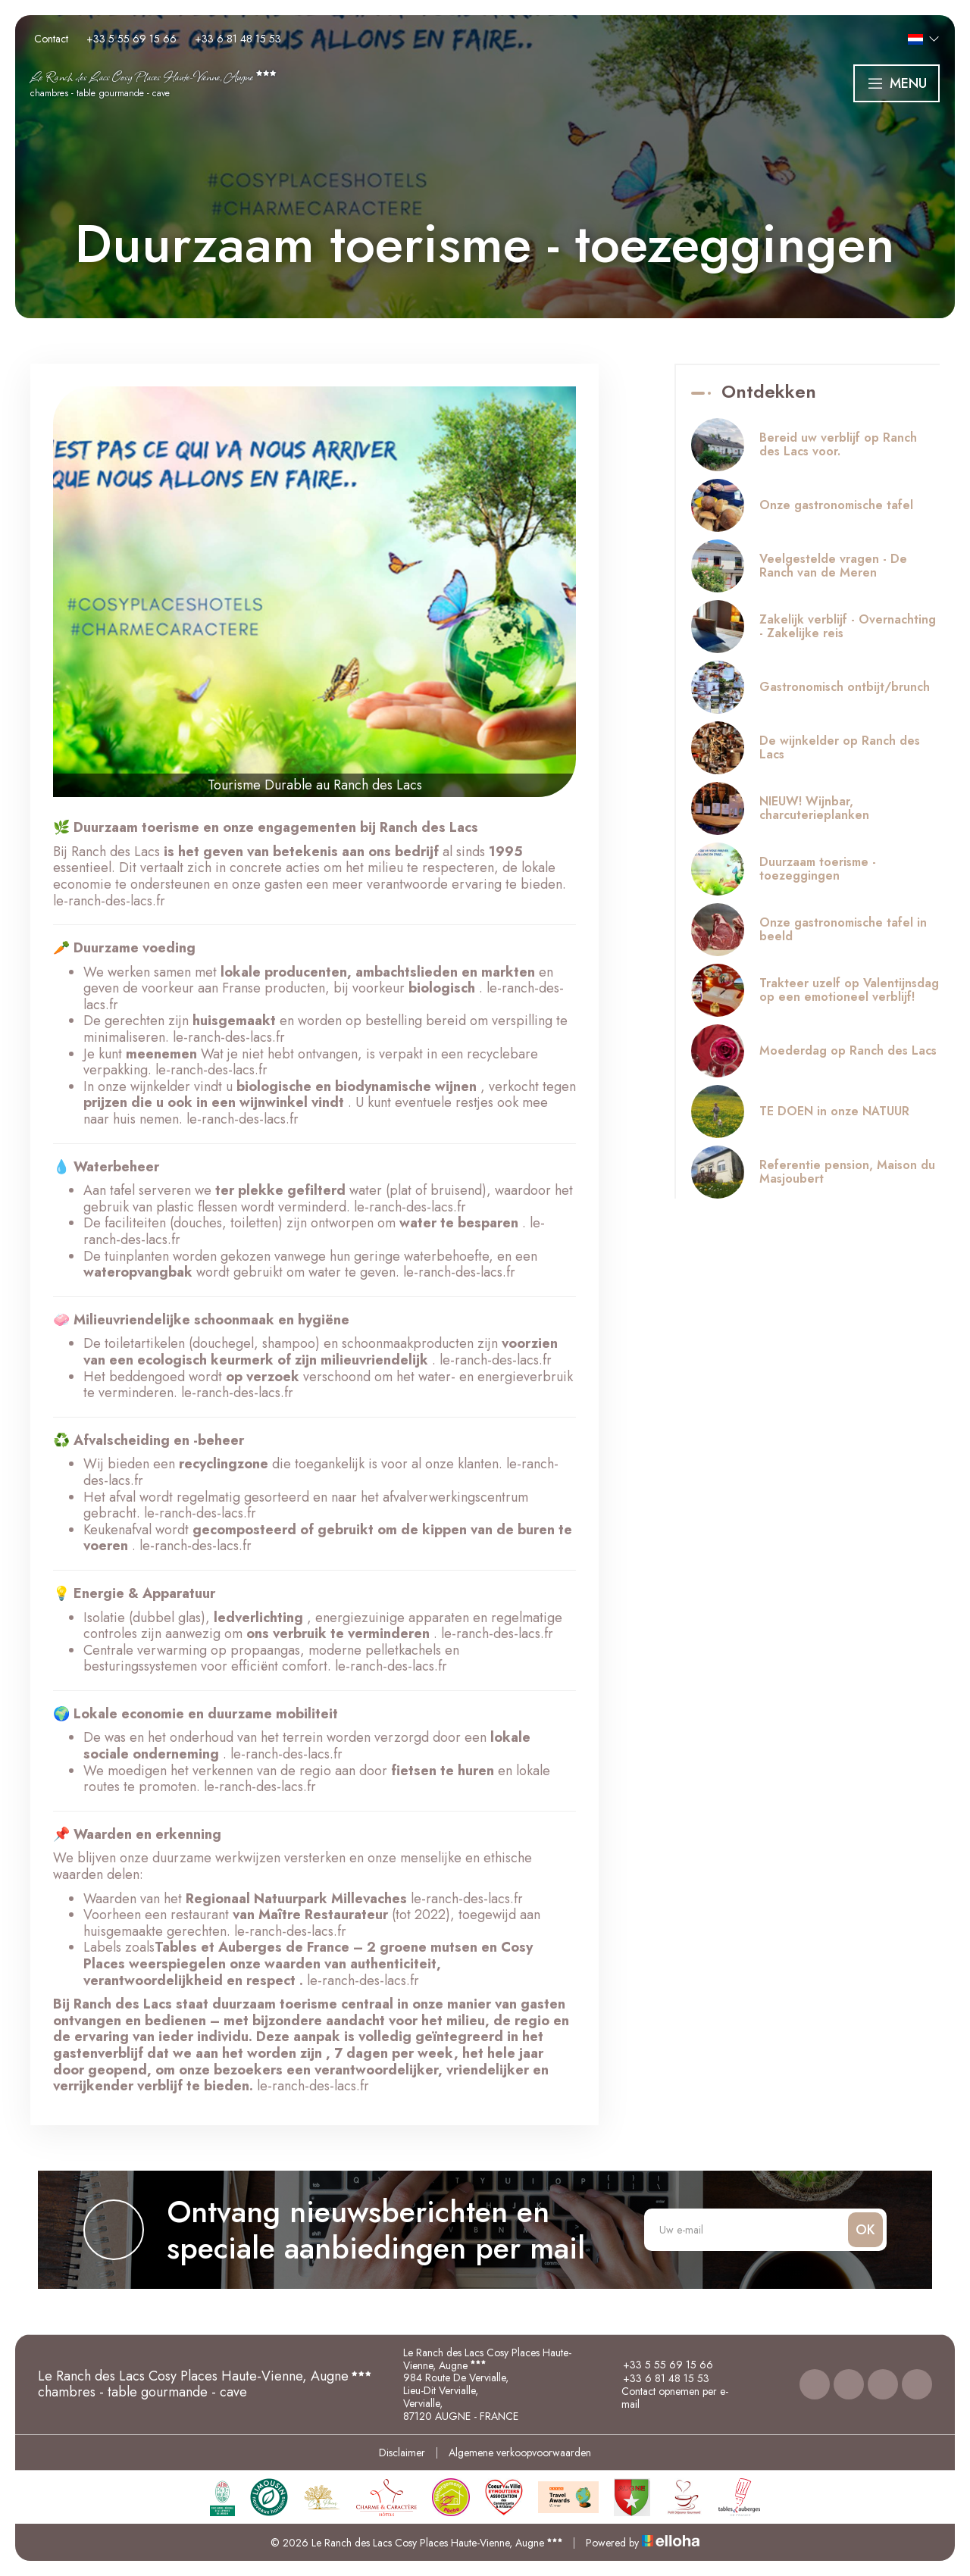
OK (865, 2230)
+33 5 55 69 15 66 (659, 2364)
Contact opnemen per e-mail (666, 2398)
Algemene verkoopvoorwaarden (520, 2452)
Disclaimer (402, 2452)
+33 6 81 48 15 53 (657, 2378)
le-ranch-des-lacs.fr (109, 901)
